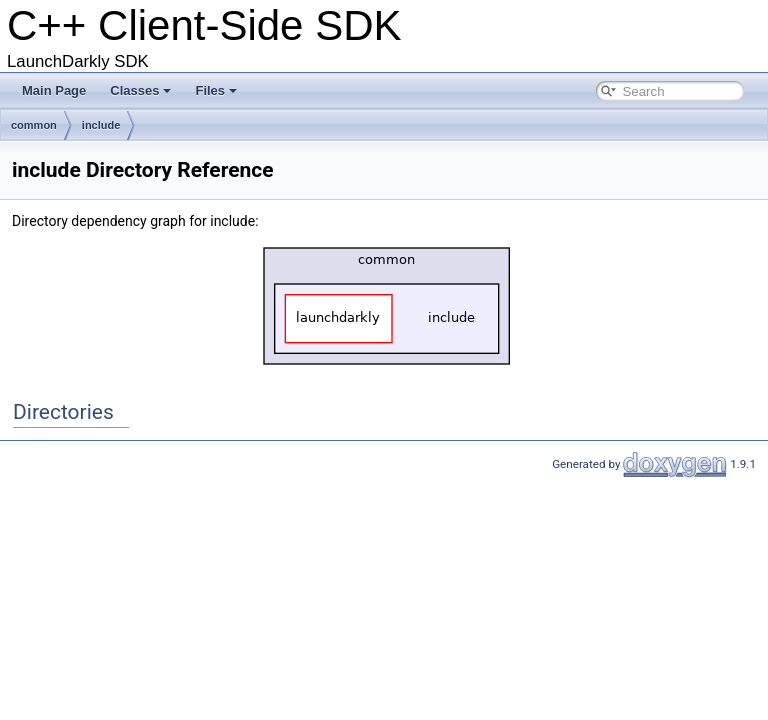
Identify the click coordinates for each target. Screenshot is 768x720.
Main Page (54, 90)
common (34, 125)
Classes (140, 90)
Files (216, 90)
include (101, 125)
